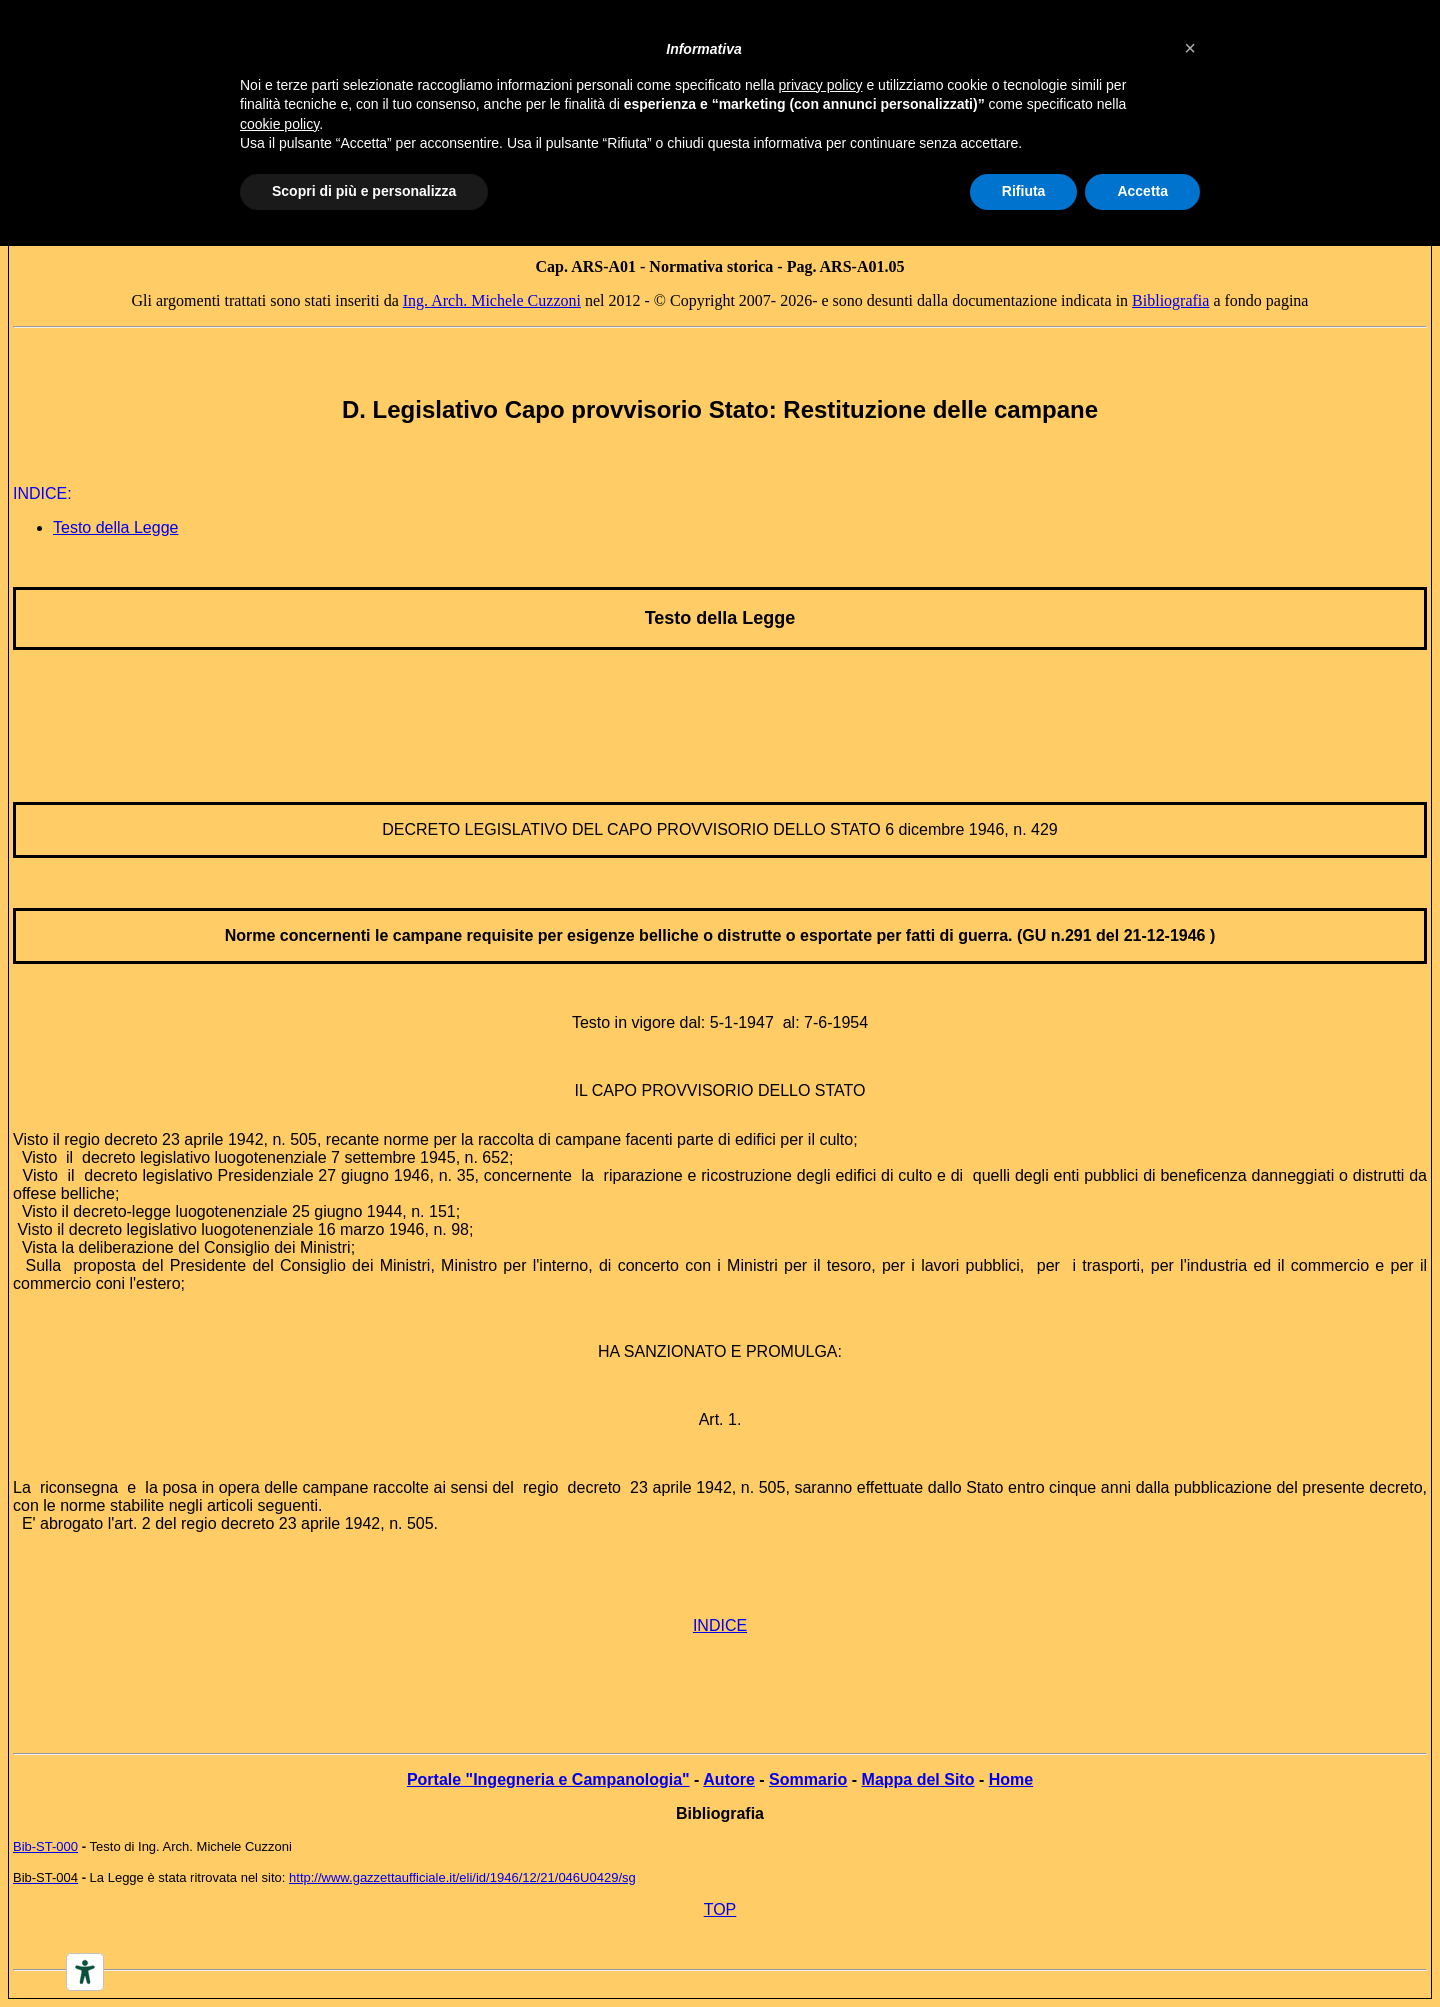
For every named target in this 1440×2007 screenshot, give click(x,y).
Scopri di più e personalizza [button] (364, 191)
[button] (1190, 48)
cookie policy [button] (279, 124)
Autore (729, 1779)
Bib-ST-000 (45, 1846)
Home (1011, 1779)
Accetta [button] (1142, 191)
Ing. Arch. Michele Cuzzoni (492, 300)
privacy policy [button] (821, 85)
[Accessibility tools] (85, 1972)
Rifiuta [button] (1024, 191)
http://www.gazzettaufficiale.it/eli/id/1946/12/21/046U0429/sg (462, 1877)
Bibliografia (1170, 300)
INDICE (720, 1625)
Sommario (808, 1779)
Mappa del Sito (918, 1779)
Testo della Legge (115, 527)
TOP (720, 1909)
